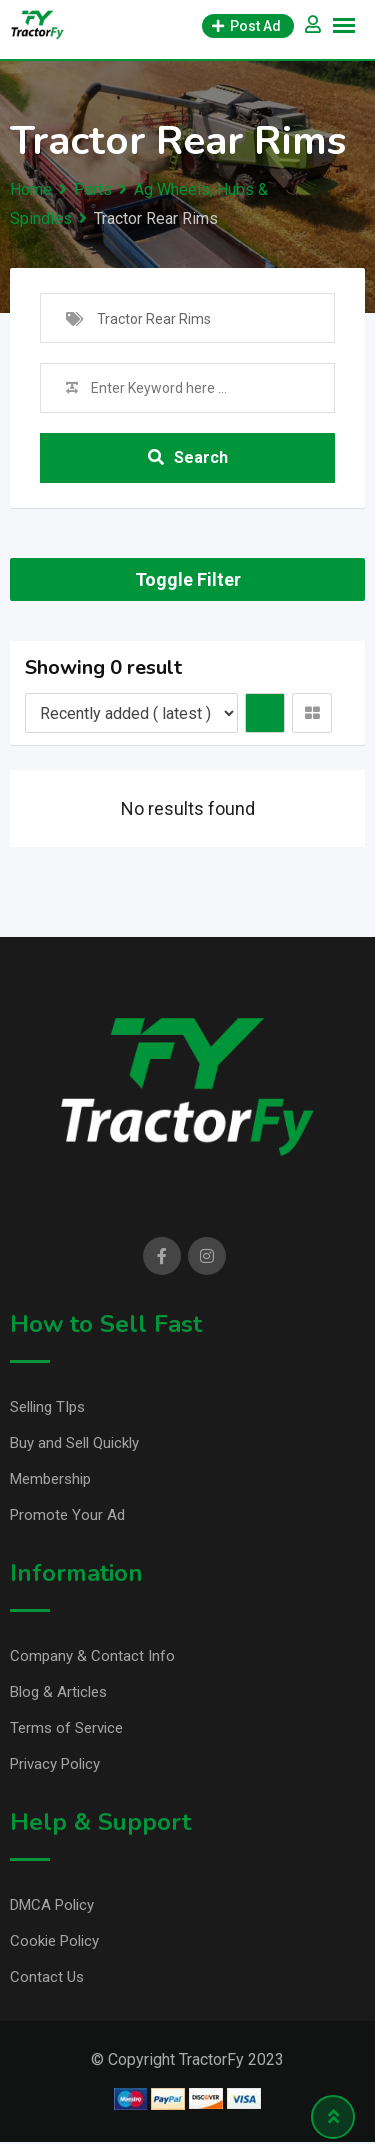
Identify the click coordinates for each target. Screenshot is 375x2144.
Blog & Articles (58, 1692)
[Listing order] (131, 713)
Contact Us (47, 1977)
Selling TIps (47, 1407)
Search (188, 457)
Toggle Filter (188, 579)
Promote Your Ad (67, 1515)
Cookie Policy (54, 1941)
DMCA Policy (52, 1905)
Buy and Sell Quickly (74, 1443)
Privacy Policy (55, 1764)
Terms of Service (66, 1728)
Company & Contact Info (92, 1656)
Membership (50, 1479)
